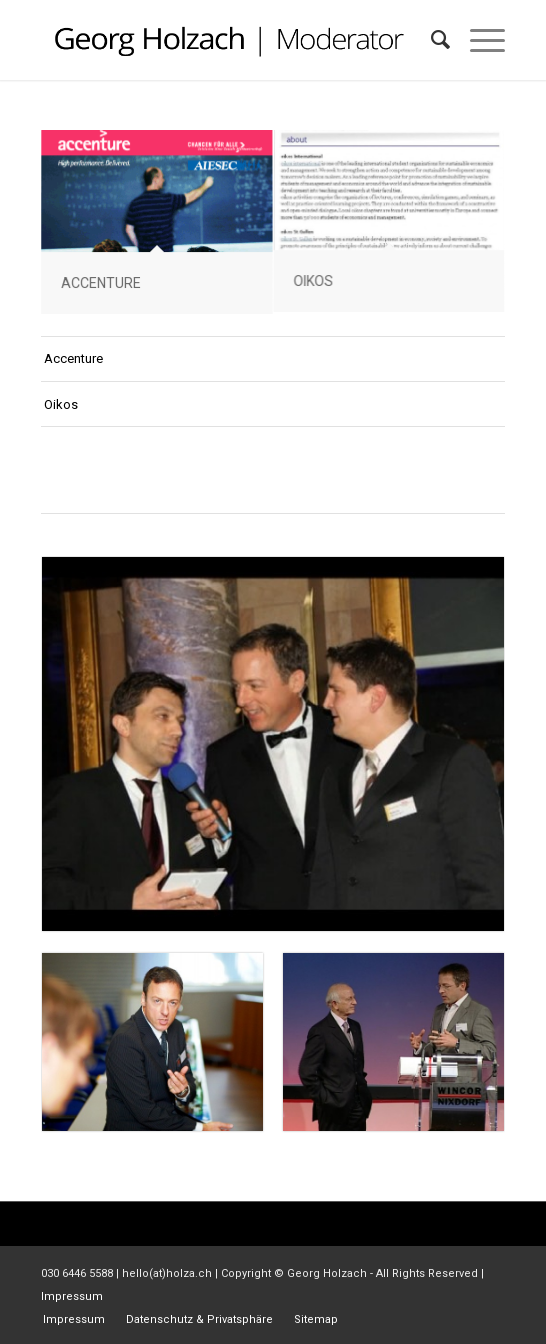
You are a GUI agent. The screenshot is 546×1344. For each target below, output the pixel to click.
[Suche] (430, 40)
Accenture (73, 358)
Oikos (61, 404)
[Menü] (477, 40)
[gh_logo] (226, 40)
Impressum (72, 1296)
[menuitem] (430, 40)
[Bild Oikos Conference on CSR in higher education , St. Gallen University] (389, 223)
